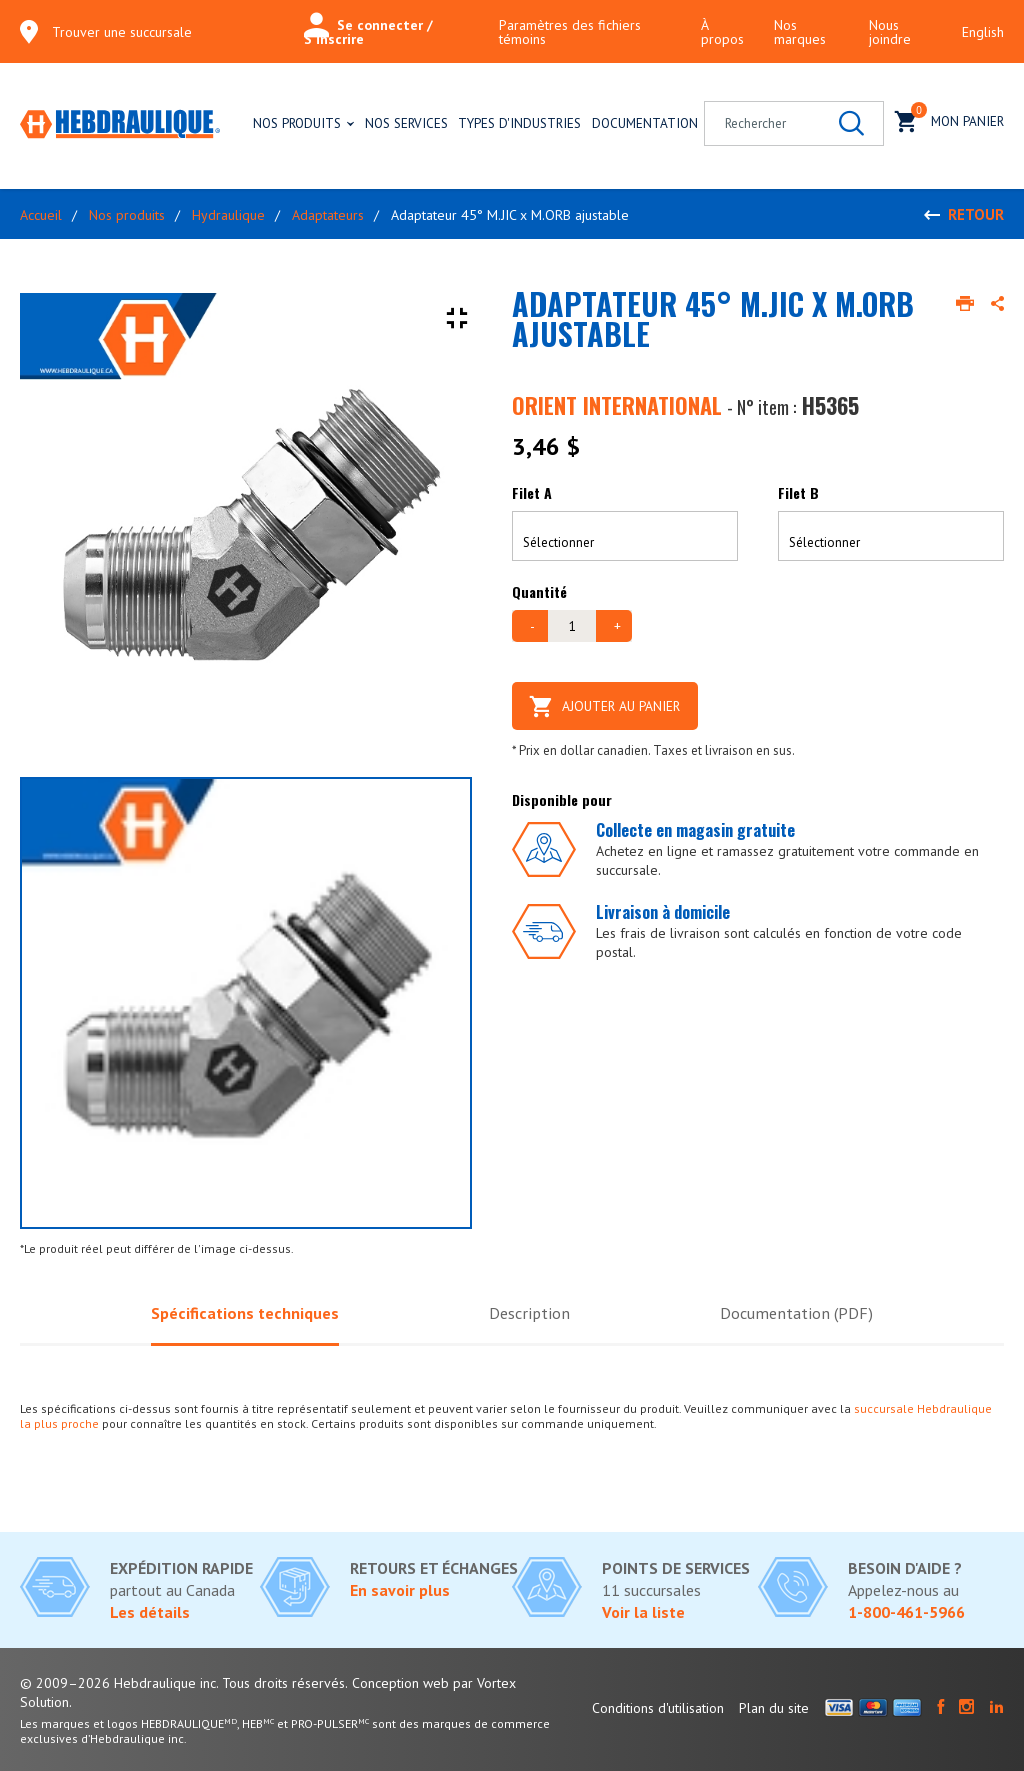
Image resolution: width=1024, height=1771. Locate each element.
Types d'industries (519, 123)
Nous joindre (890, 32)
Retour (976, 214)
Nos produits (297, 123)
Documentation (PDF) (799, 1313)
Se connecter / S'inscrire (368, 32)
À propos (722, 32)
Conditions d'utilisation (658, 1708)
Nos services (406, 123)
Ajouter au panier (609, 705)
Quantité (539, 591)
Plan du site (774, 1708)
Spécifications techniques (242, 1313)
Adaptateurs (328, 215)
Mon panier (949, 119)
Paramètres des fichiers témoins (570, 32)
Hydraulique (228, 215)
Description (529, 1313)
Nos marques (800, 32)
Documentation (645, 123)
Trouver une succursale (122, 32)
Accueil (41, 215)
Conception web (400, 1683)
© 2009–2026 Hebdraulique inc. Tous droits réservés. (184, 1683)
